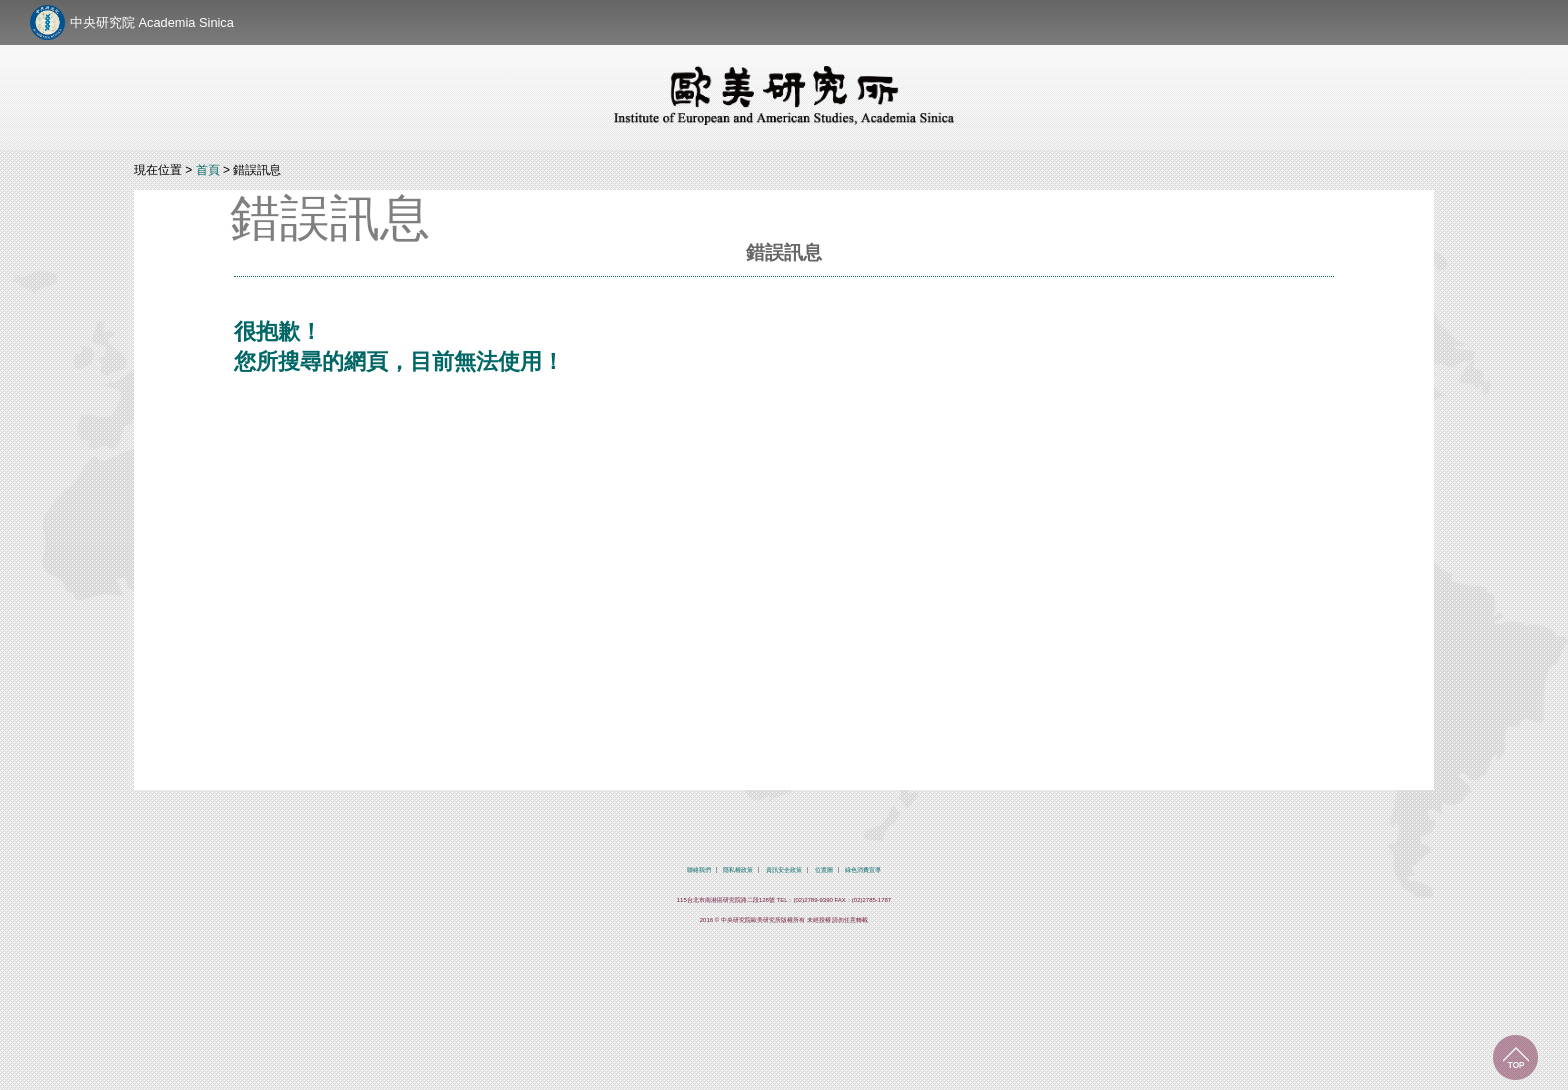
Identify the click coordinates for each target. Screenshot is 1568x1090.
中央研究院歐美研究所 (784, 95)
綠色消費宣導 (863, 870)
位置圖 (824, 870)
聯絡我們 (699, 870)
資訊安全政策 (784, 870)
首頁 (208, 170)
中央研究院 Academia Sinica (152, 22)
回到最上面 (1515, 1057)
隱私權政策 (738, 870)
